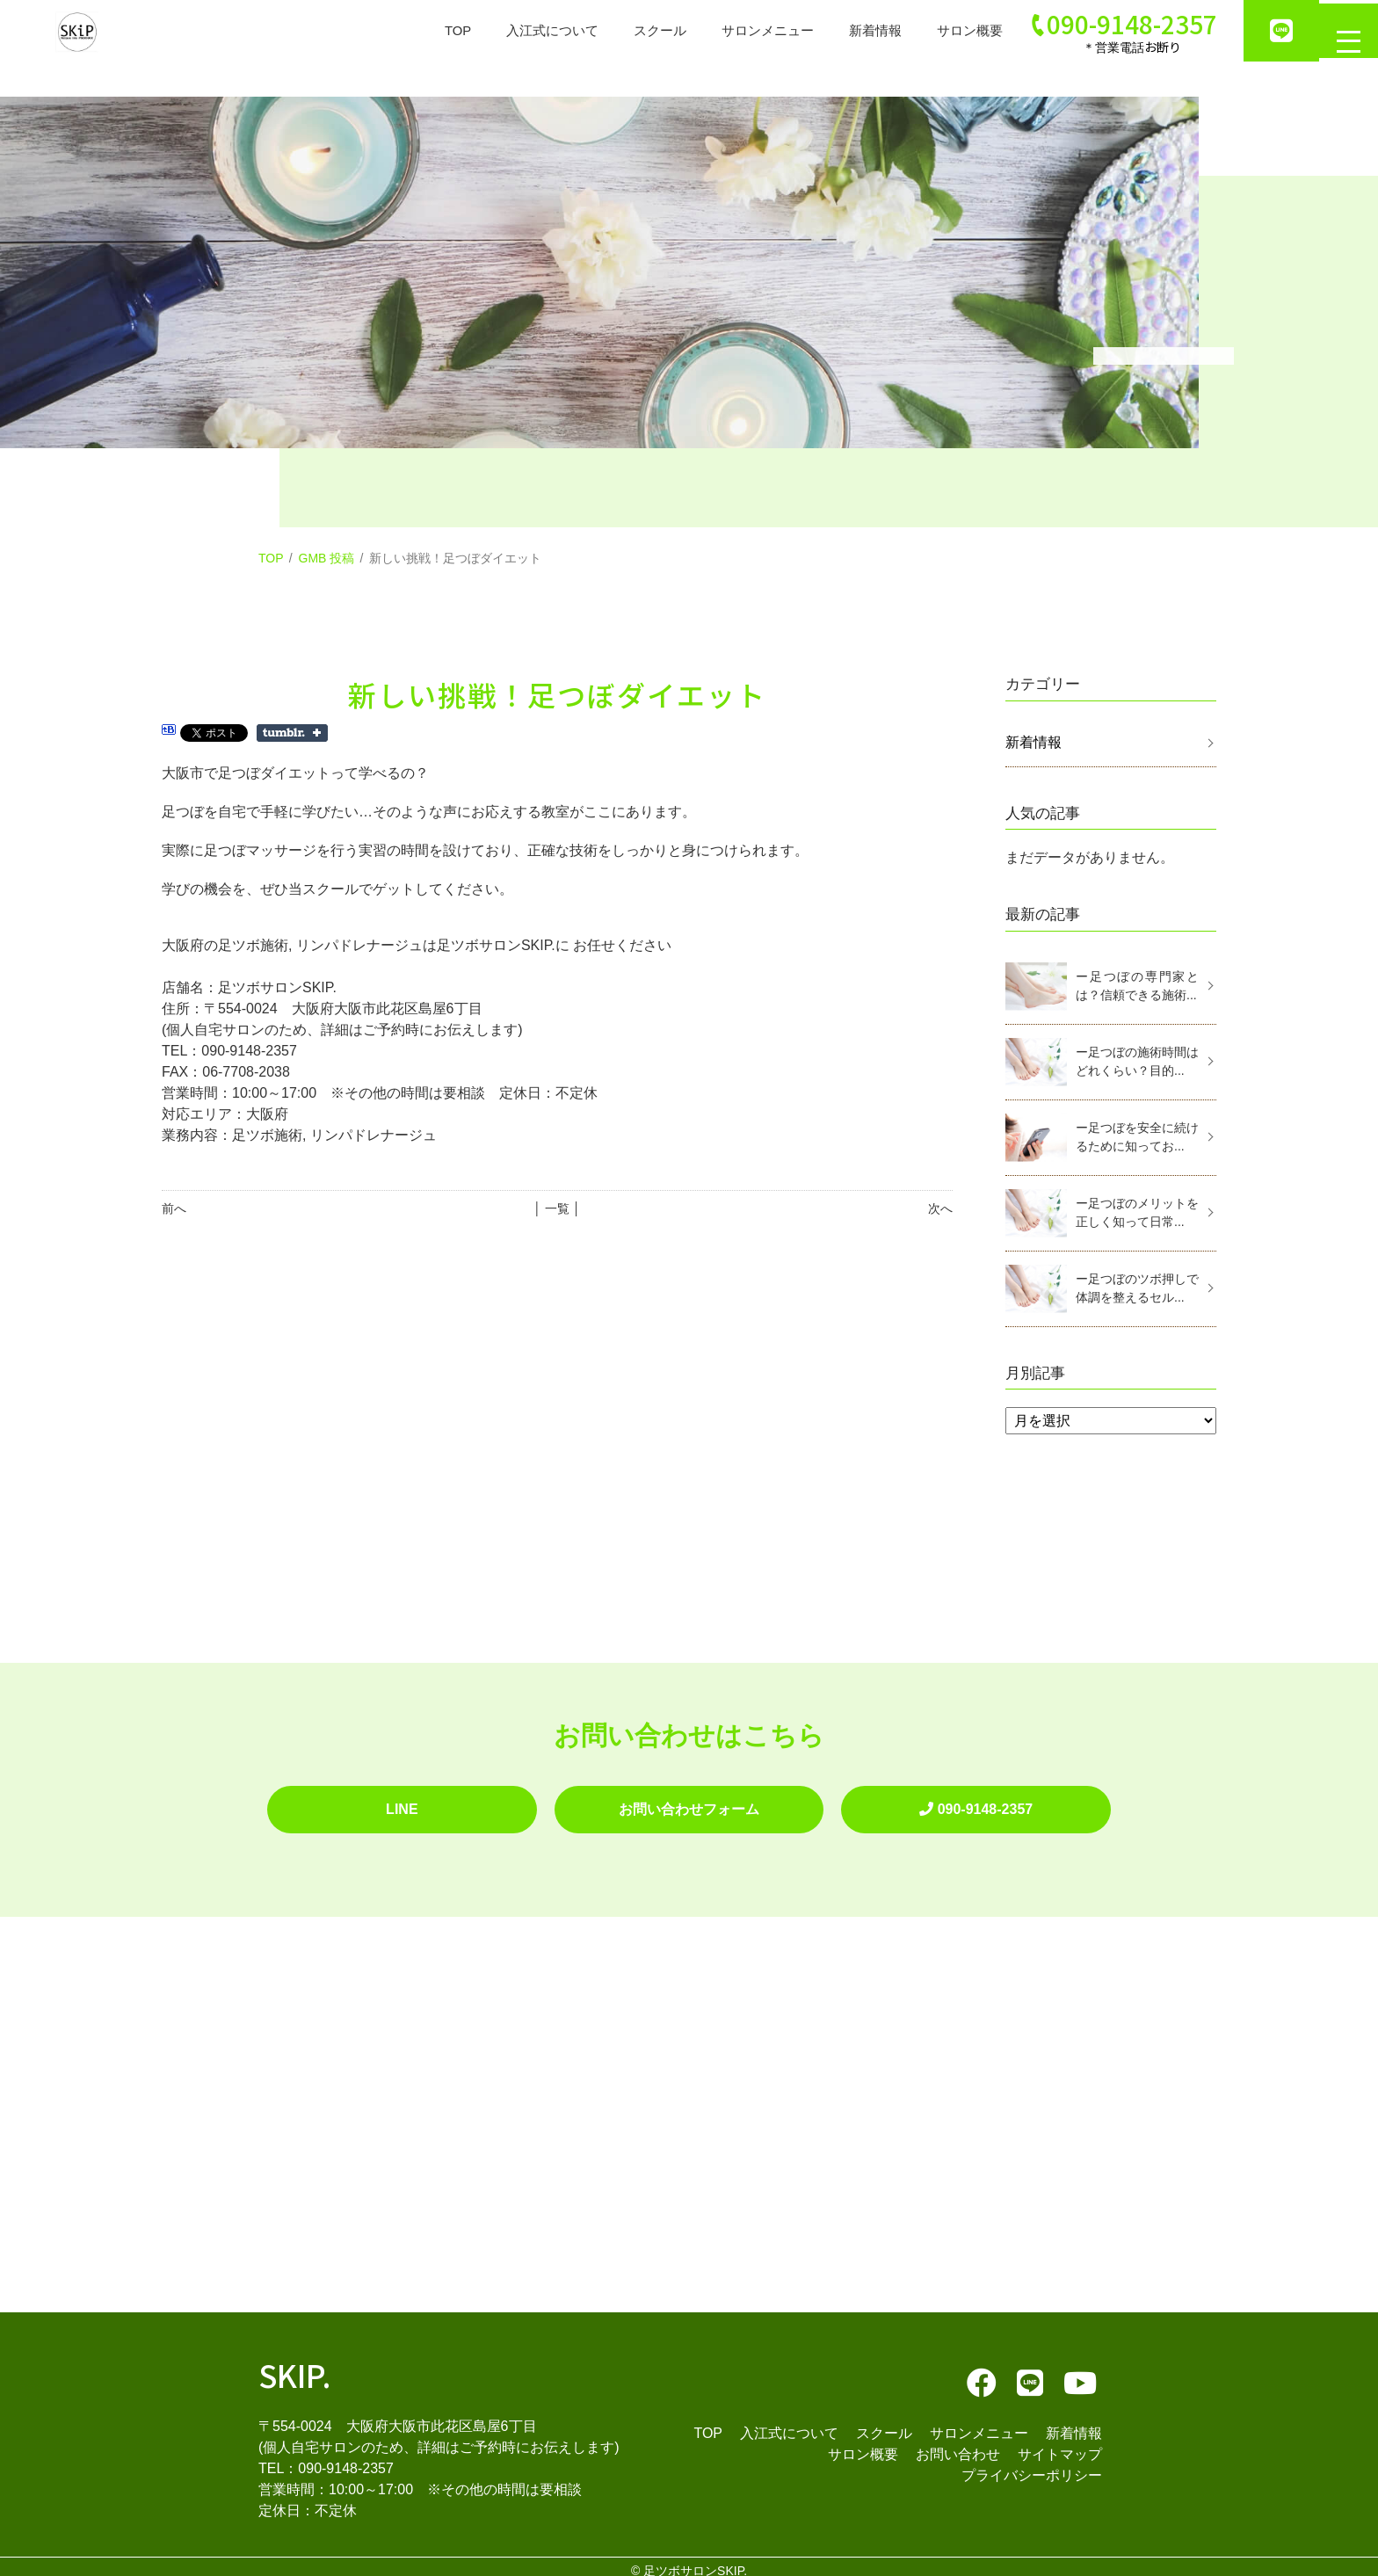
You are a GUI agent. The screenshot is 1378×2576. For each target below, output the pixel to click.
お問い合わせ (958, 2445)
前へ (174, 1208)
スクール (633, 30)
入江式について (520, 30)
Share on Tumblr (292, 733)
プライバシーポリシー (1031, 2466)
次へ (940, 1208)
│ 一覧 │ (556, 1208)
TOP (421, 30)
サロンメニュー (745, 30)
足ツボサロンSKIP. (695, 2562)
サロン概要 (956, 30)
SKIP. (294, 2365)
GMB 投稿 (327, 558)
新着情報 (858, 30)
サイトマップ (1060, 2445)
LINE (401, 1804)
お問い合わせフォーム (689, 1804)
